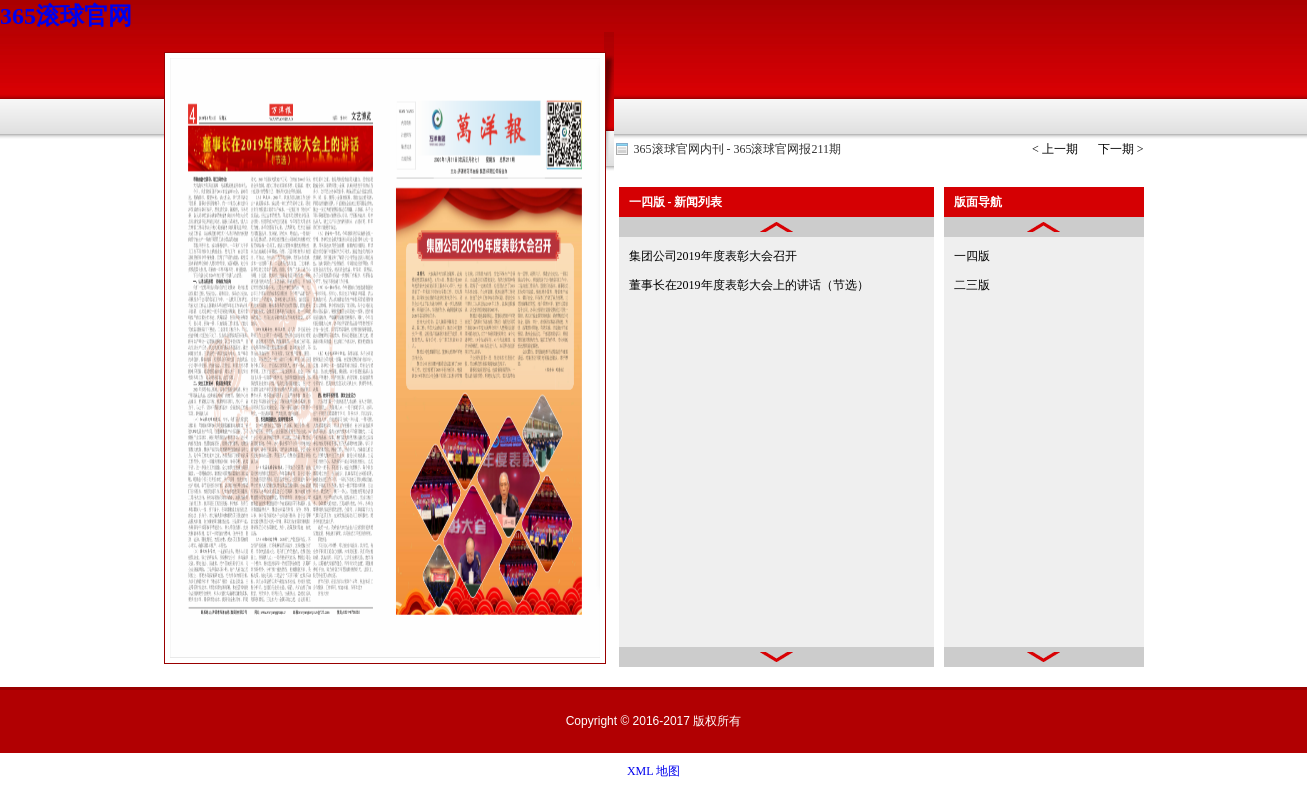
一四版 (972, 256)
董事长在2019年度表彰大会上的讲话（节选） (749, 285)
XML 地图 (653, 771)
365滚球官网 (66, 16)
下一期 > (1121, 149)
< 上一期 (1055, 149)
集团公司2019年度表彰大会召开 (713, 256)
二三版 (972, 285)
